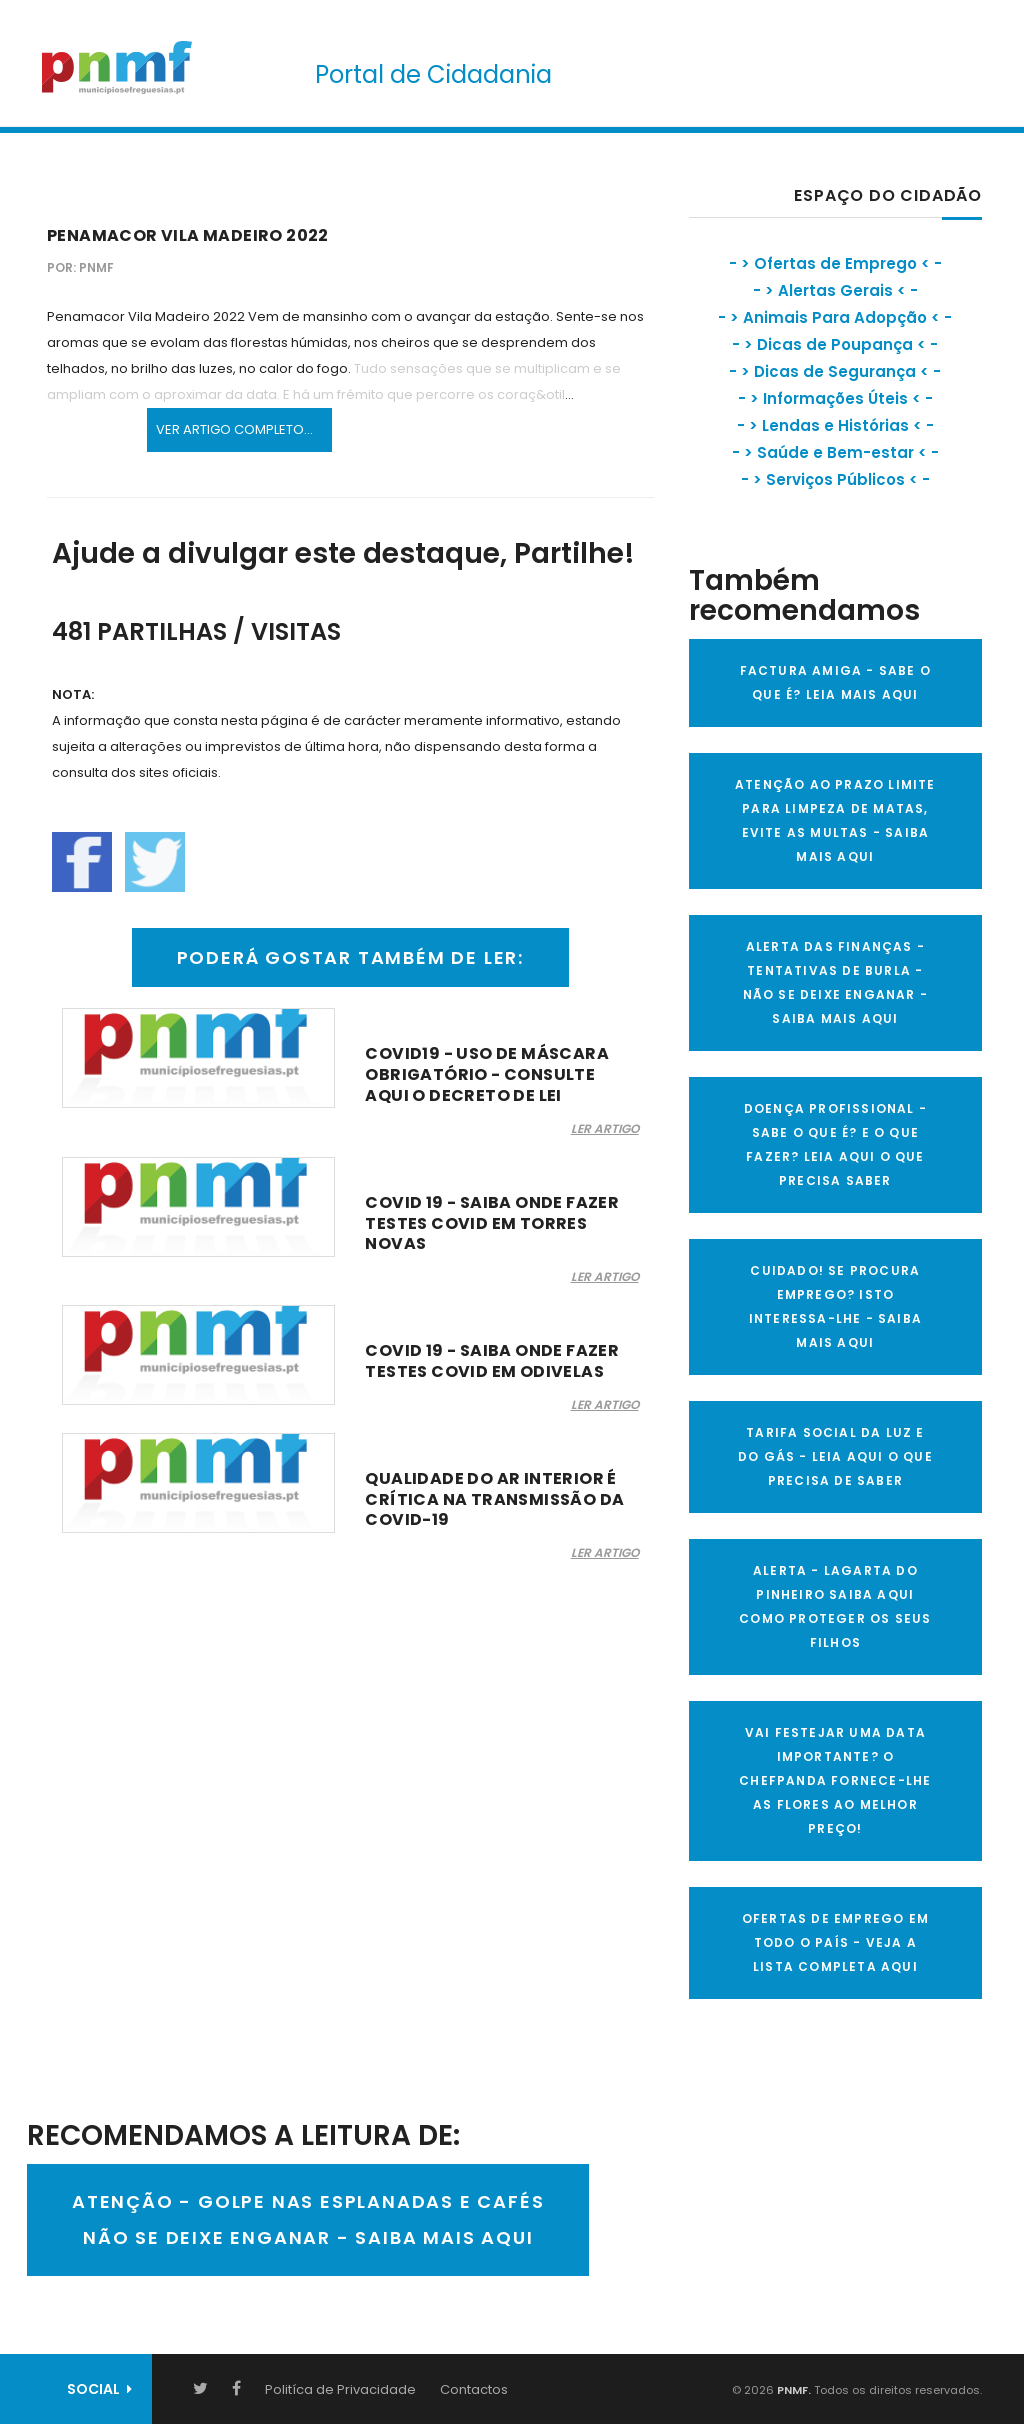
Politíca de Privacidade (340, 2389)
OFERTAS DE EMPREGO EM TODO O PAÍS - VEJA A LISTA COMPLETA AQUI (835, 1942)
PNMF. (792, 2390)
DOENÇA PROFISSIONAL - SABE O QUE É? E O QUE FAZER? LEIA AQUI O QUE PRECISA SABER (835, 1144)
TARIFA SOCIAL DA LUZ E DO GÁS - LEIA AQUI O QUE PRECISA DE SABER (835, 1456)
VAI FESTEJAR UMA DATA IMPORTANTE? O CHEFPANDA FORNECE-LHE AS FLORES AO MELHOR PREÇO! (835, 1780)
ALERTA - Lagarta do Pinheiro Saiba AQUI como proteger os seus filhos (835, 1606)
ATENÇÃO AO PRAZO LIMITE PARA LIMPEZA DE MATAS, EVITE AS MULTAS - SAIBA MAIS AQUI (835, 820)
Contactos (474, 2389)
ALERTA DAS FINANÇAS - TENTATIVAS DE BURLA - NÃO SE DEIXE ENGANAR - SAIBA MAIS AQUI (835, 982)
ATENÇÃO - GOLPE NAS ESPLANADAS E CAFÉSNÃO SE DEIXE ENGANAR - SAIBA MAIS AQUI (308, 2219)
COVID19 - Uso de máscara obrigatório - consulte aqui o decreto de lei (487, 1074)
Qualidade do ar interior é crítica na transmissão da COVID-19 (494, 1499)
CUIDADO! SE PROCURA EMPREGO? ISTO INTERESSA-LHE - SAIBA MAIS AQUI (835, 1306)
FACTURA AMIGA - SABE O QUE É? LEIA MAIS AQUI (835, 682)
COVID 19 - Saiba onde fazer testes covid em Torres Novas (492, 1223)
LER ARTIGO (605, 1128)
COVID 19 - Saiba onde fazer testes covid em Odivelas (492, 1361)
